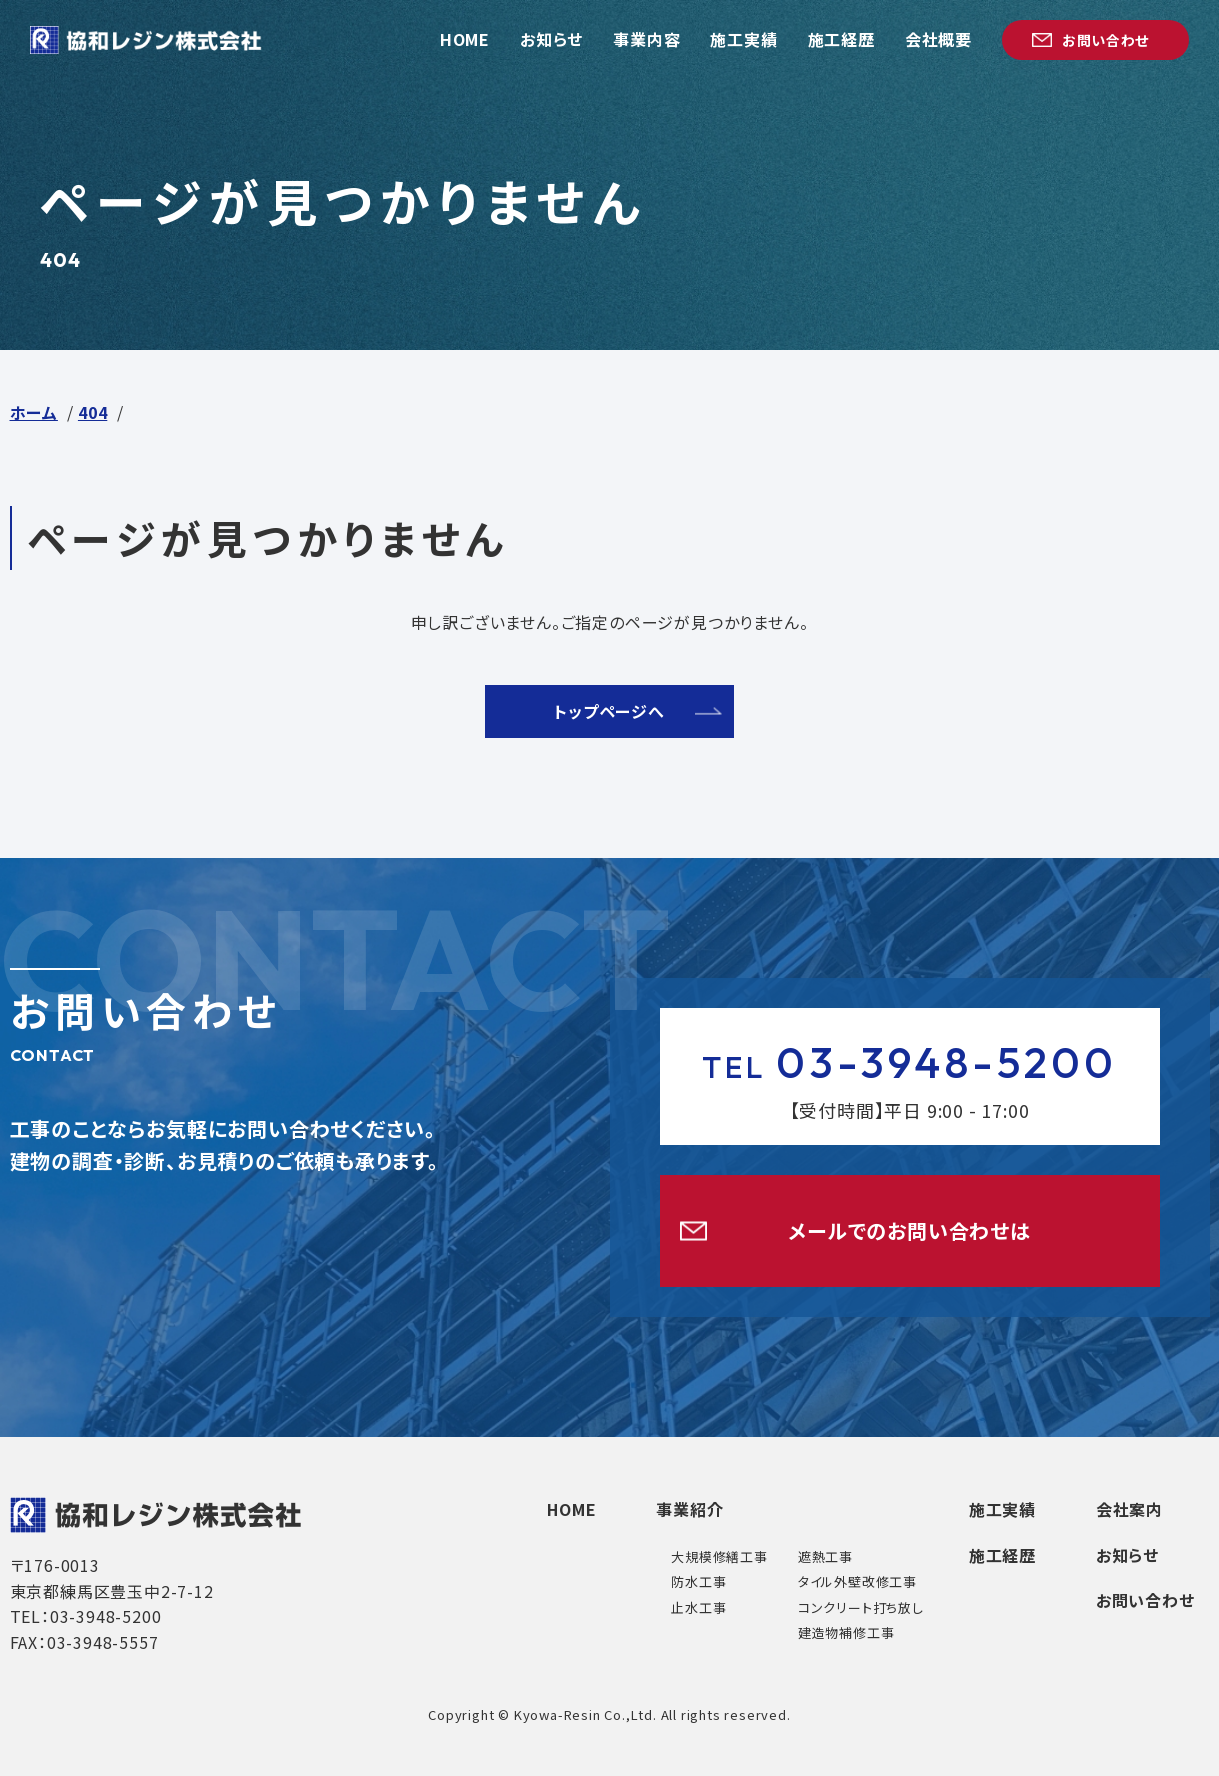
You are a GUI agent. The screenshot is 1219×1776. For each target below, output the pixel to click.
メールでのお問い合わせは (909, 1230)
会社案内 (1129, 1509)
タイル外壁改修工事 (856, 1581)
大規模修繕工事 (719, 1556)
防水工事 (698, 1581)
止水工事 (698, 1607)
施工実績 (1001, 1509)
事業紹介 (689, 1509)
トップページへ (609, 711)
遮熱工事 (824, 1556)
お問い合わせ (1145, 1600)
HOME (571, 1509)
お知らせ (1127, 1555)
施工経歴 (1001, 1555)
